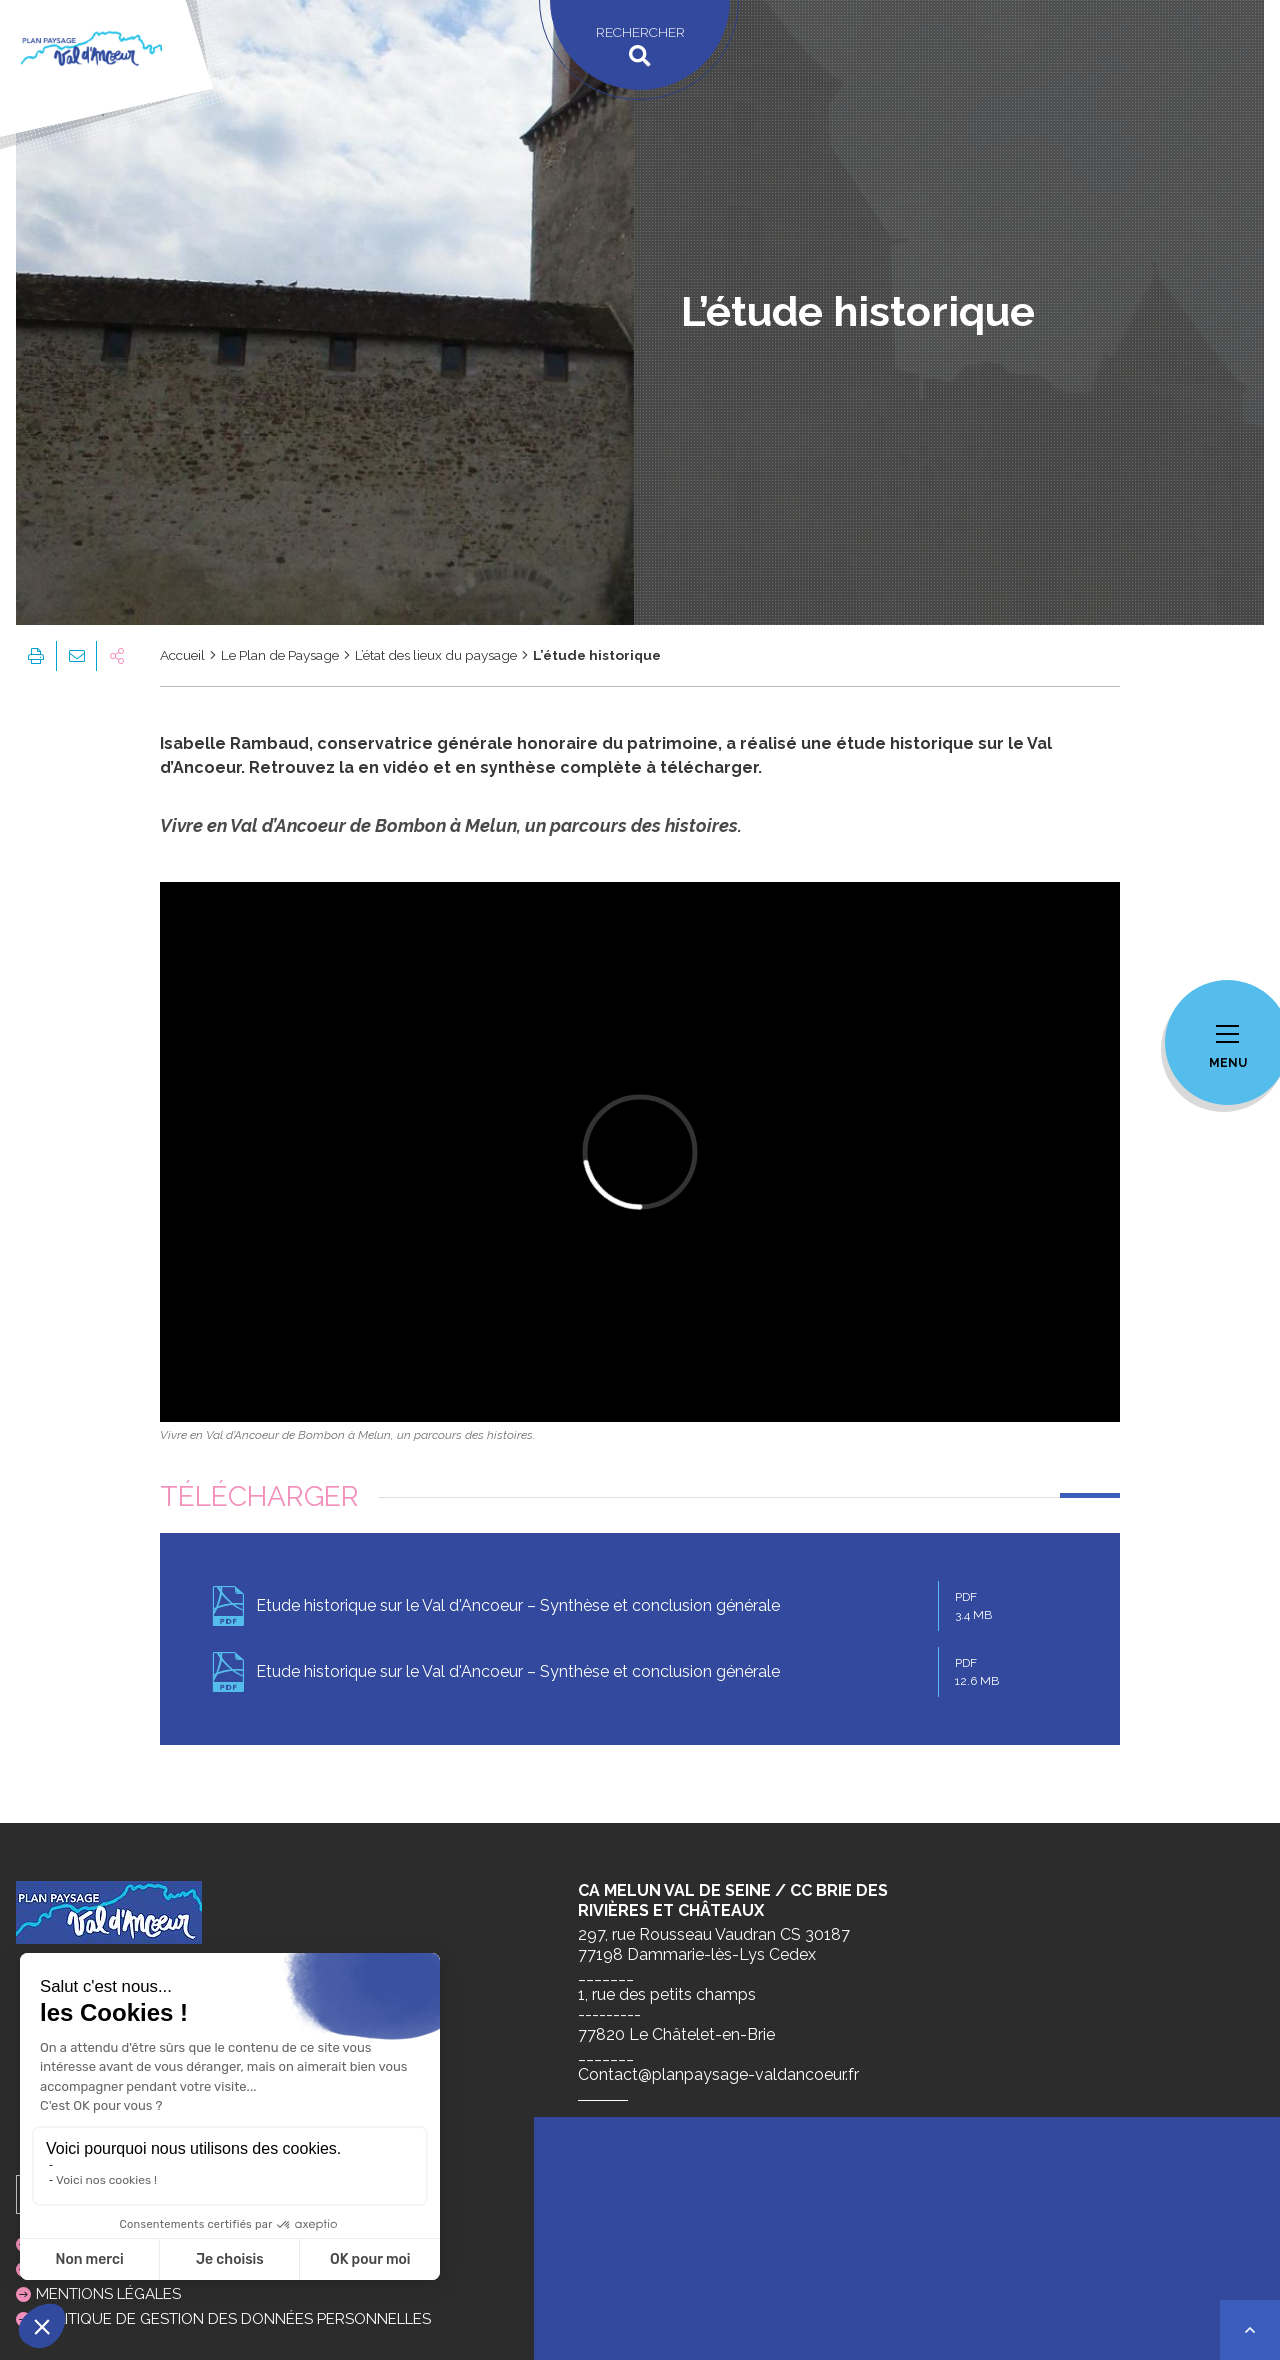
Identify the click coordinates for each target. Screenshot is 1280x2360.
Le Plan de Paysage (280, 655)
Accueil (182, 655)
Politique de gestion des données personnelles (233, 2319)
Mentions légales (108, 2294)
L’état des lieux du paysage (436, 655)
